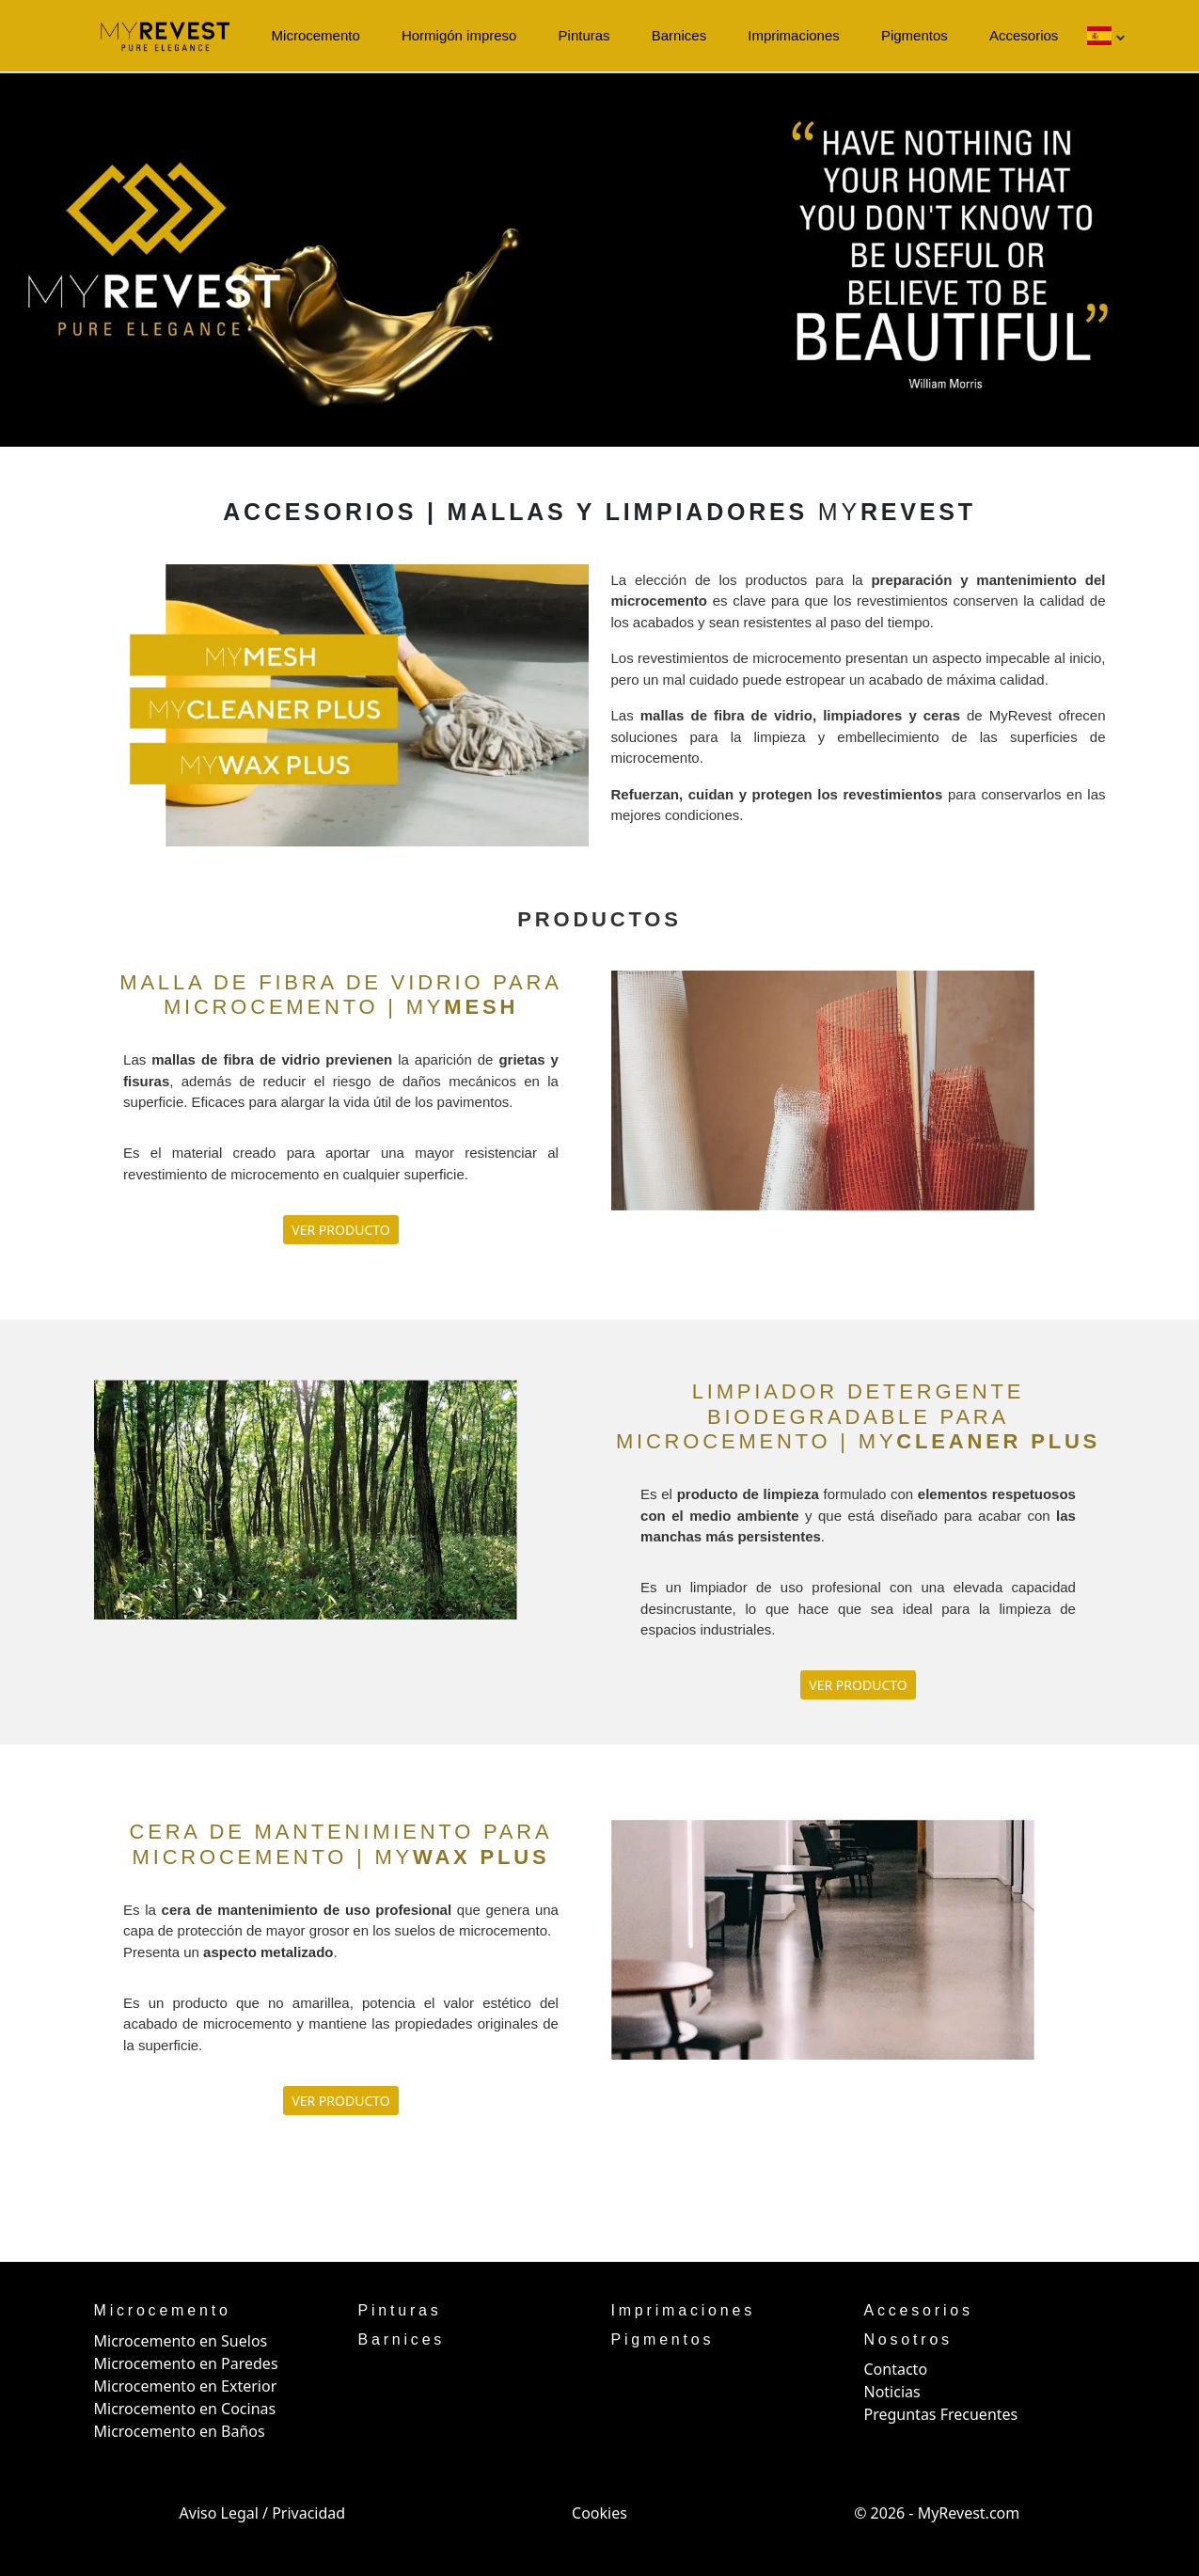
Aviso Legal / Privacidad (263, 2513)
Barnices (679, 35)
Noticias (892, 2391)
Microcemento (316, 35)
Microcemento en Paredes (186, 2363)
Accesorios (1023, 35)
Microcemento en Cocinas (185, 2408)
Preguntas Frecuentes (941, 2414)
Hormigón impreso (459, 35)
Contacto (896, 2369)
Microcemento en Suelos (181, 2341)
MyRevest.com (969, 2513)
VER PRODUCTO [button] (340, 1230)
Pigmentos (914, 35)
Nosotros (908, 2339)
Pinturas (584, 35)
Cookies (599, 2513)
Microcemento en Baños (179, 2431)
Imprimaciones (794, 35)
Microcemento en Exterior (185, 2386)
